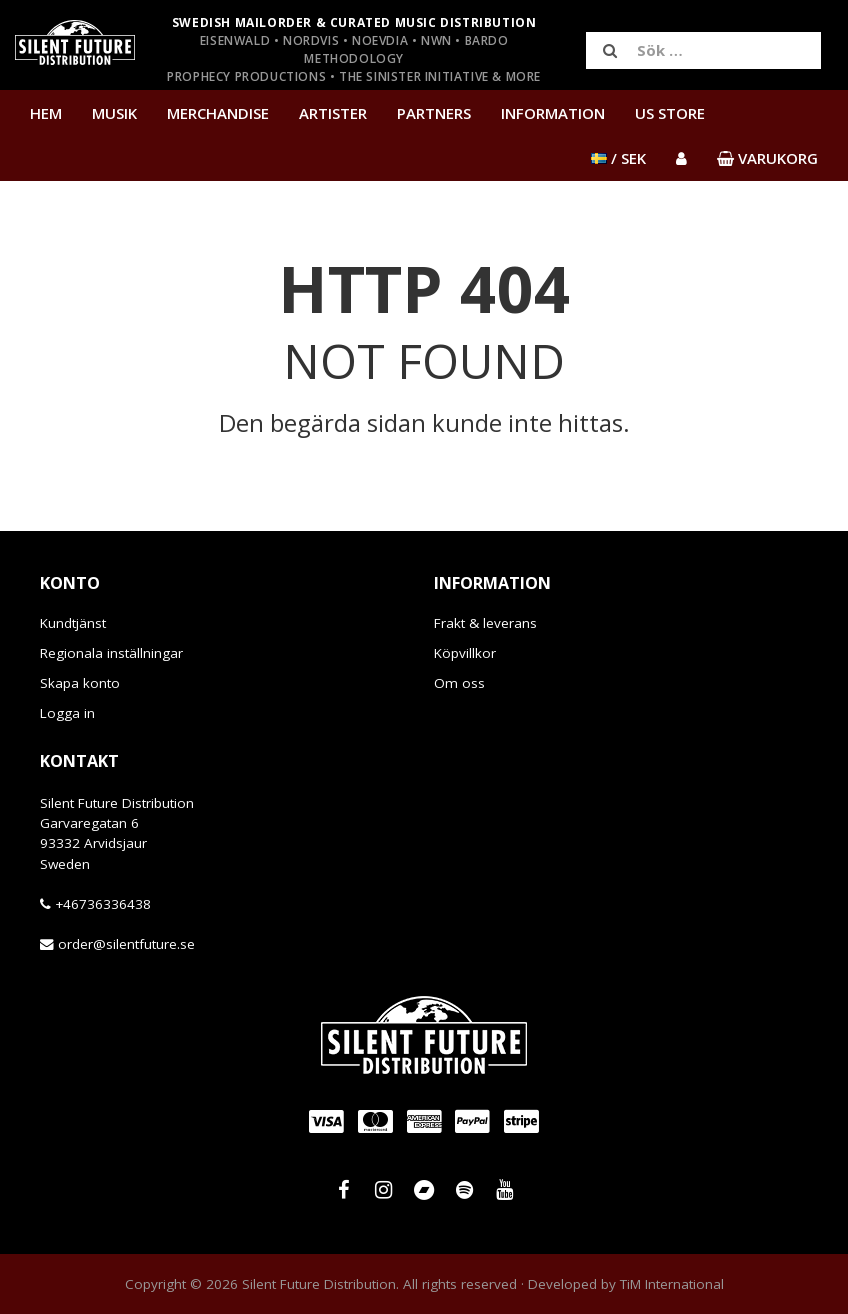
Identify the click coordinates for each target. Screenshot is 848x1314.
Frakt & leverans (485, 623)
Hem (46, 113)
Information (553, 113)
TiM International (672, 1284)
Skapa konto (80, 683)
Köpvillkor (465, 653)
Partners (434, 113)
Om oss (459, 683)
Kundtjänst (73, 623)
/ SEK (618, 158)
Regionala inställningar (111, 653)
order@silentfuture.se (126, 944)
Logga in (67, 713)
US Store (670, 113)
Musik (114, 113)
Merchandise (218, 113)
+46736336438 (103, 904)
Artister (333, 113)
